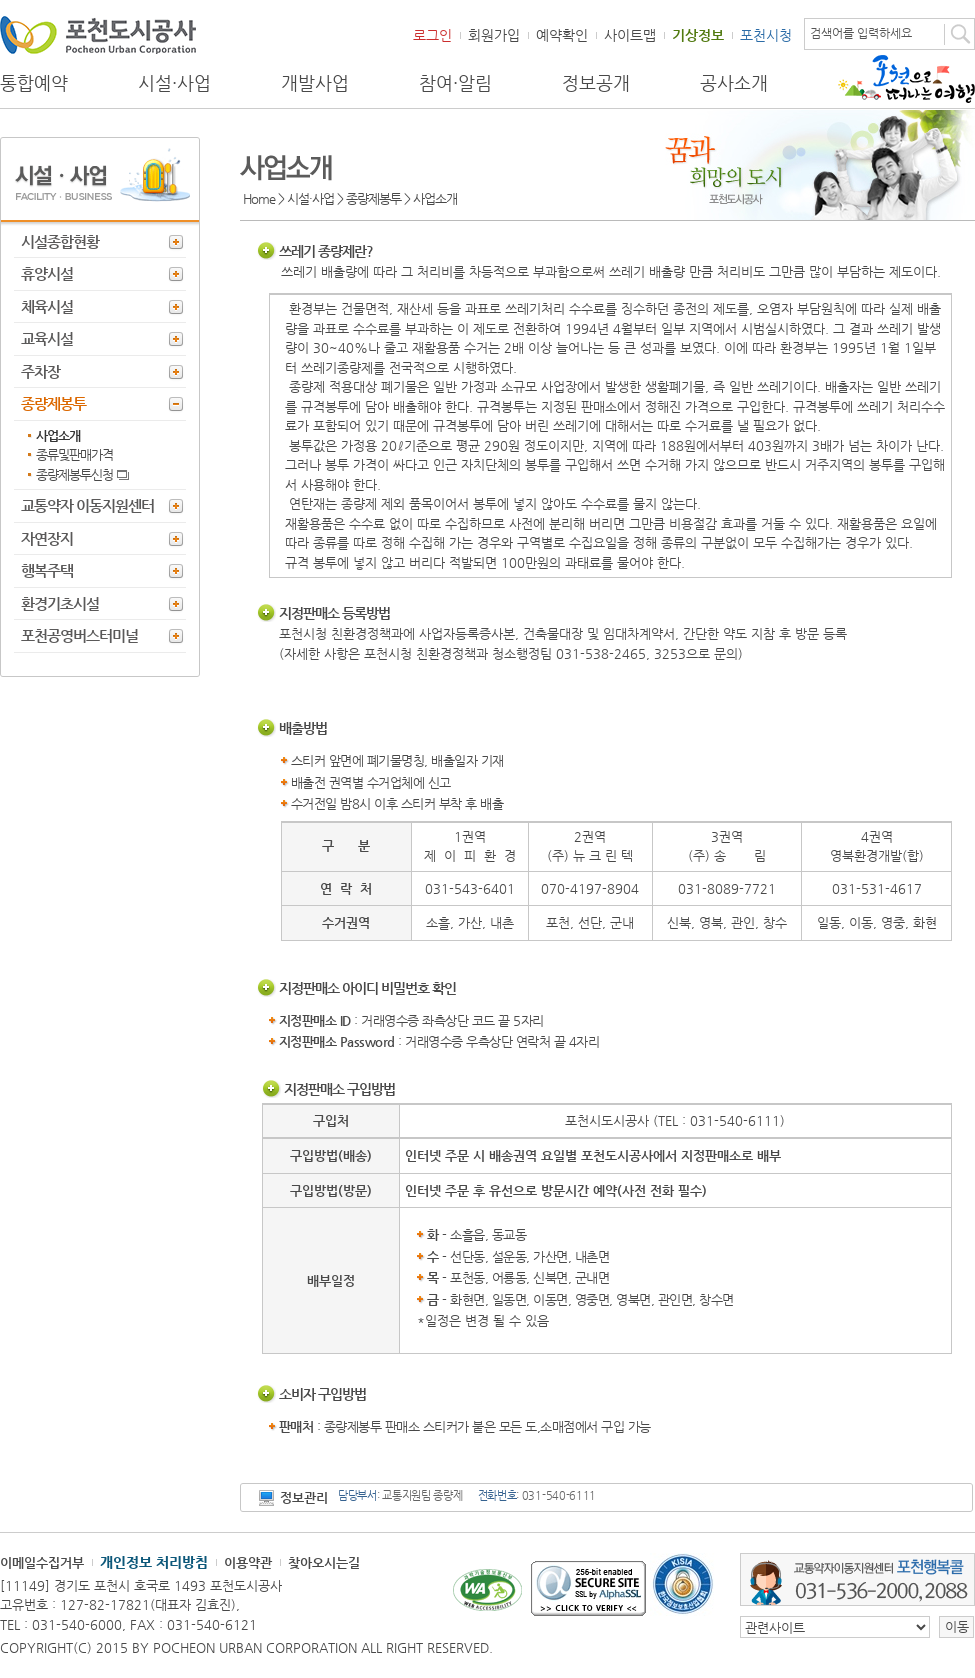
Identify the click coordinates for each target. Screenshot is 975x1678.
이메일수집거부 (42, 1562)
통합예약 (34, 83)
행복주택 (47, 570)
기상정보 (698, 35)
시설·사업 (174, 83)
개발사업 (315, 83)
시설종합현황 (60, 241)
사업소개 (58, 435)
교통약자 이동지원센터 (87, 505)
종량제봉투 (53, 403)
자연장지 (47, 538)
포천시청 (766, 35)
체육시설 (47, 306)
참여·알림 (455, 83)
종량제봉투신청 (74, 474)
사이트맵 (630, 35)
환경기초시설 (60, 603)
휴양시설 (47, 273)
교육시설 (47, 338)
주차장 (40, 371)
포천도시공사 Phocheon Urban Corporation (98, 34)
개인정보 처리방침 (154, 1562)
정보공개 (596, 83)
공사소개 (734, 83)
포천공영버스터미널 (79, 635)
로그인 (432, 35)
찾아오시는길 (324, 1562)
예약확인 (562, 35)
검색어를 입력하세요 (861, 33)
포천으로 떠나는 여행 (906, 79)
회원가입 (494, 35)
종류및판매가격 (74, 454)
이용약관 (248, 1562)
